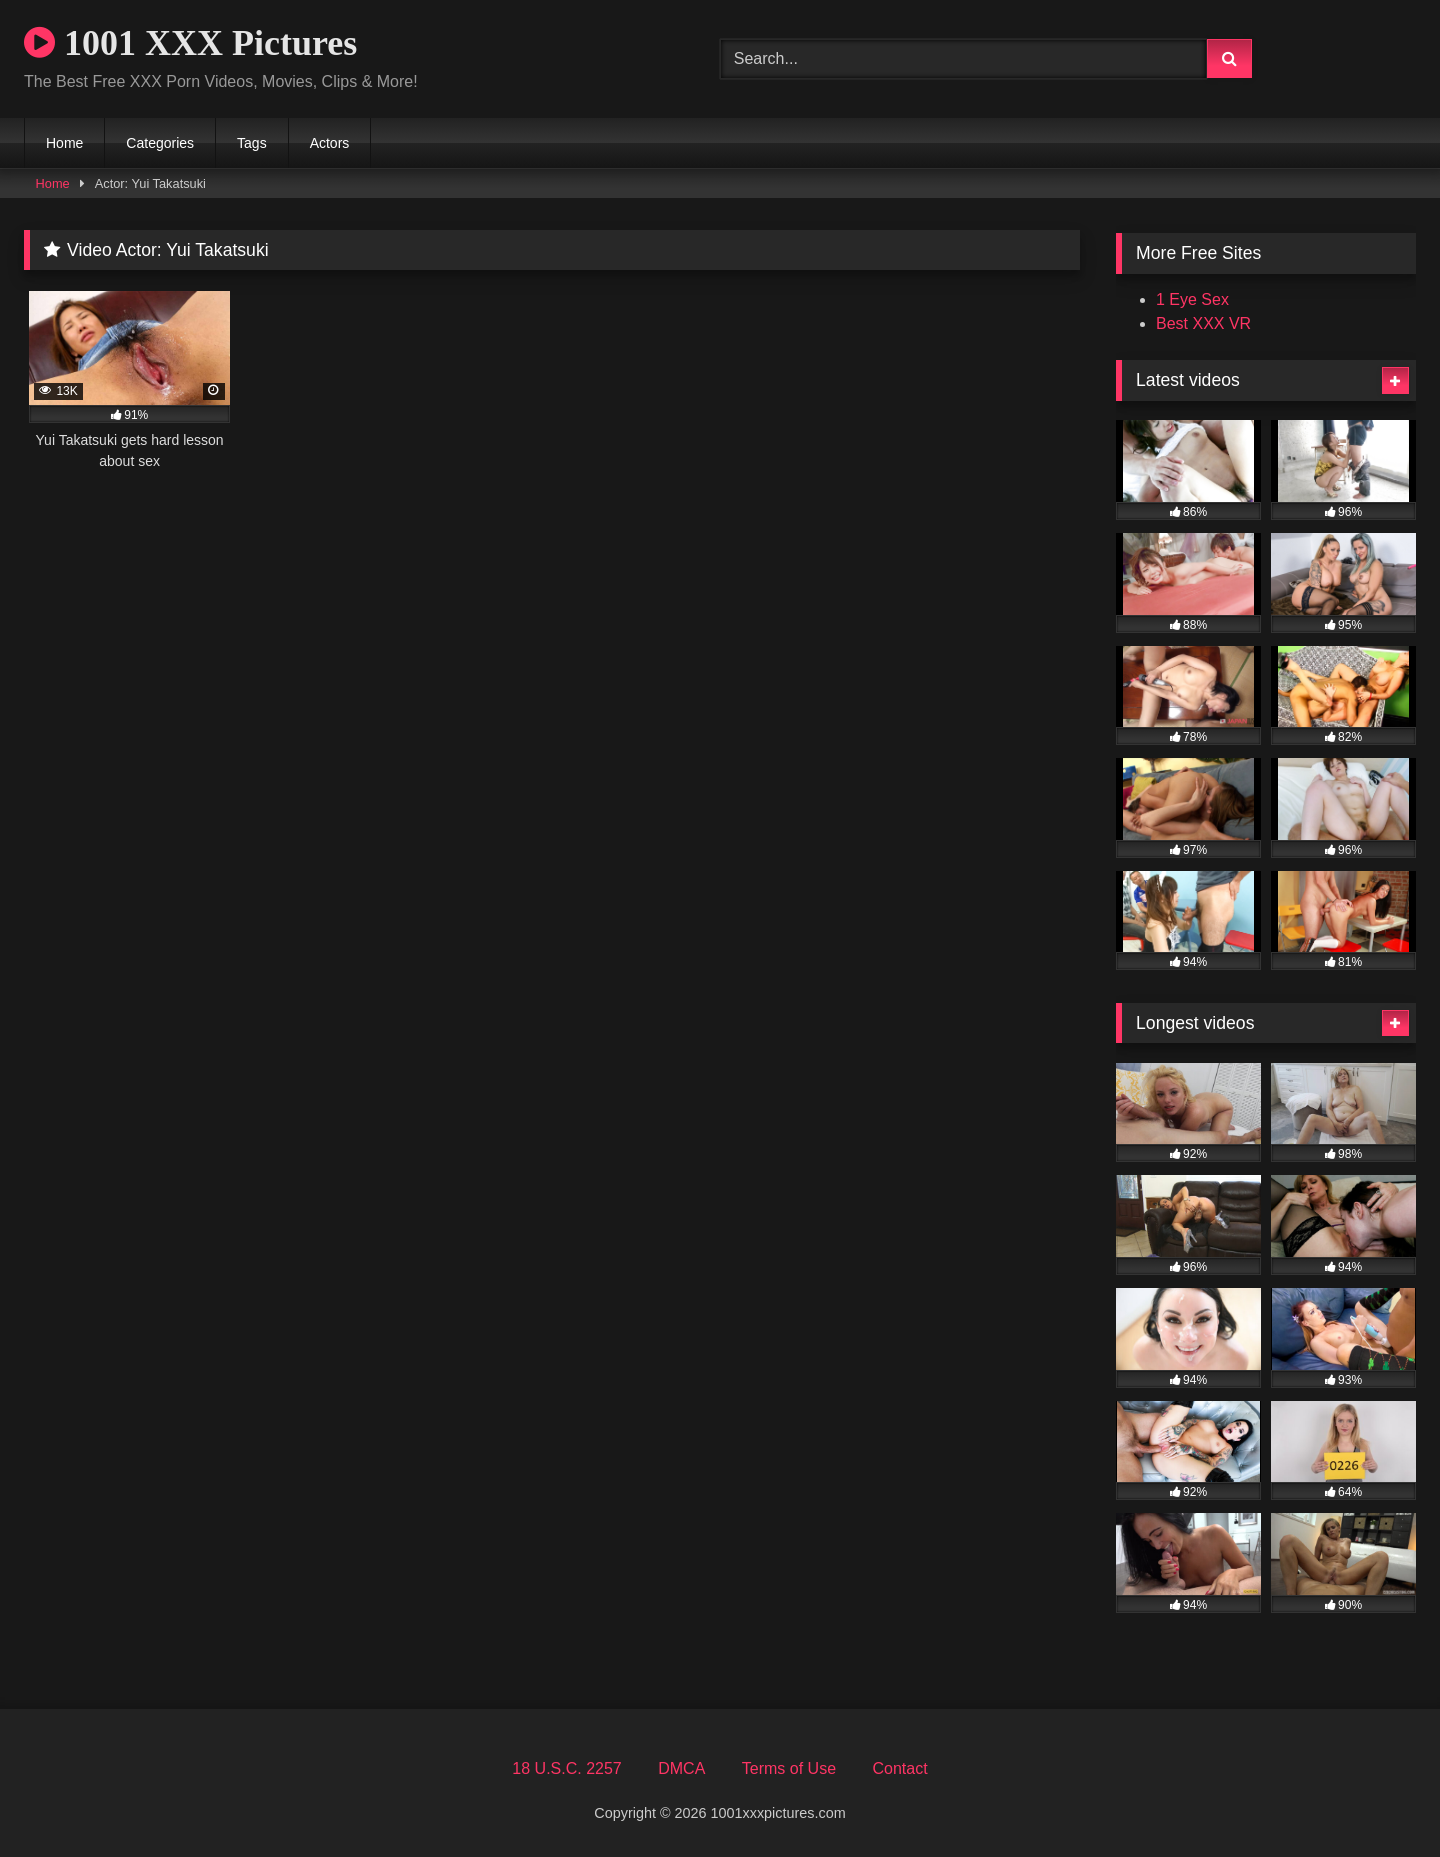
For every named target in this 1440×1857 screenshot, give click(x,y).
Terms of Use (789, 1768)
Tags (252, 143)
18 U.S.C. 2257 (566, 1768)
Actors (330, 143)
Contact (899, 1768)
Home (64, 143)
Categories (160, 143)
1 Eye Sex (1192, 299)
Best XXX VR (1203, 323)
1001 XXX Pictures (190, 43)
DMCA (681, 1768)
